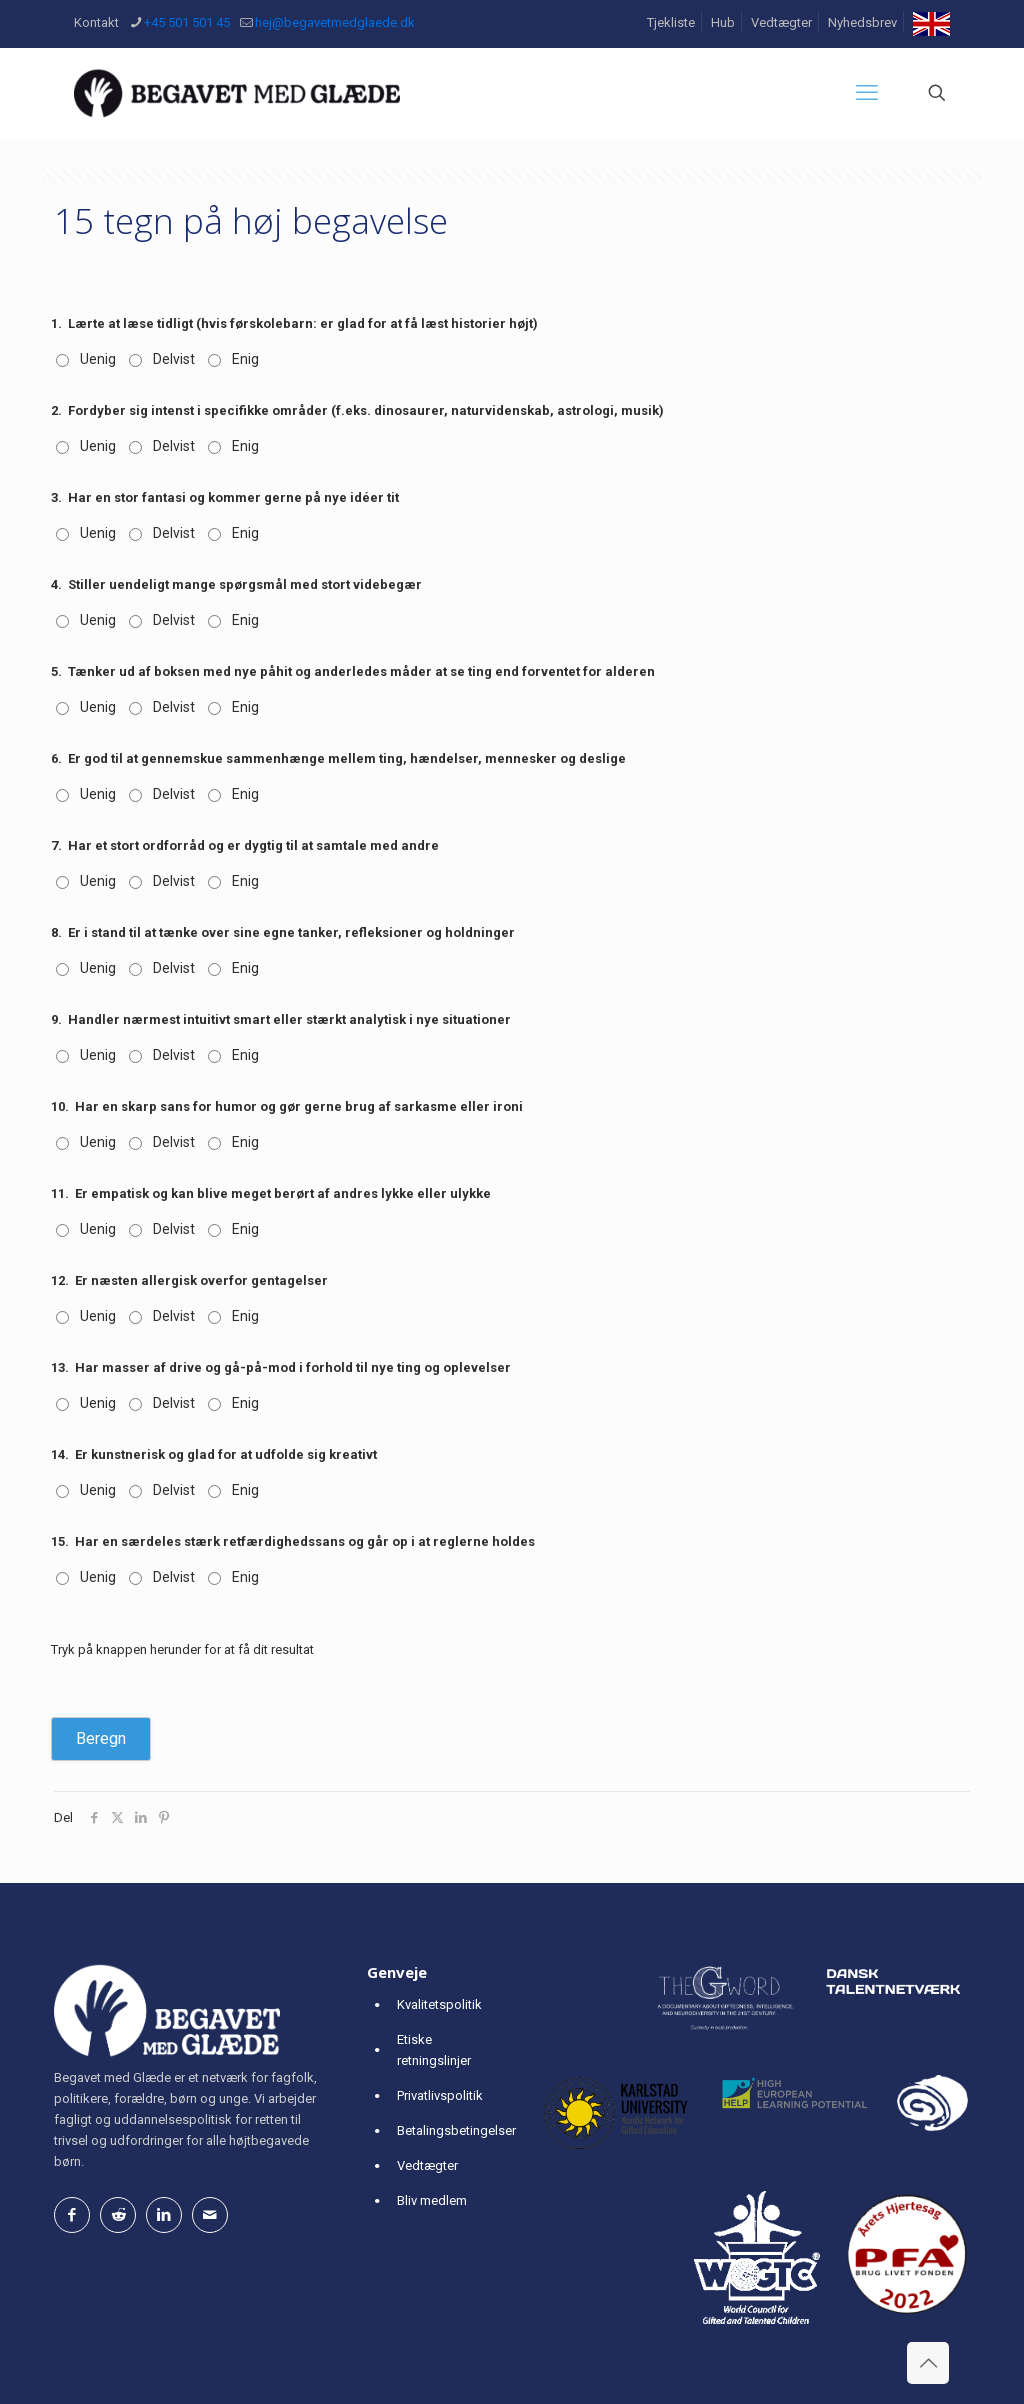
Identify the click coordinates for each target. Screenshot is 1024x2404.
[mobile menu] (867, 93)
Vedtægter (781, 22)
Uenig (98, 359)
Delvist (174, 359)
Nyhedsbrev (862, 22)
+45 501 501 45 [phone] (187, 22)
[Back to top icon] (928, 2363)
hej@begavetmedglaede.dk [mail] (335, 22)
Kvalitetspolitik (439, 2004)
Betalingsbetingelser (456, 2130)
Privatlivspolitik (440, 2095)
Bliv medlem (432, 2200)
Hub (723, 22)
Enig (245, 359)
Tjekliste (671, 22)
